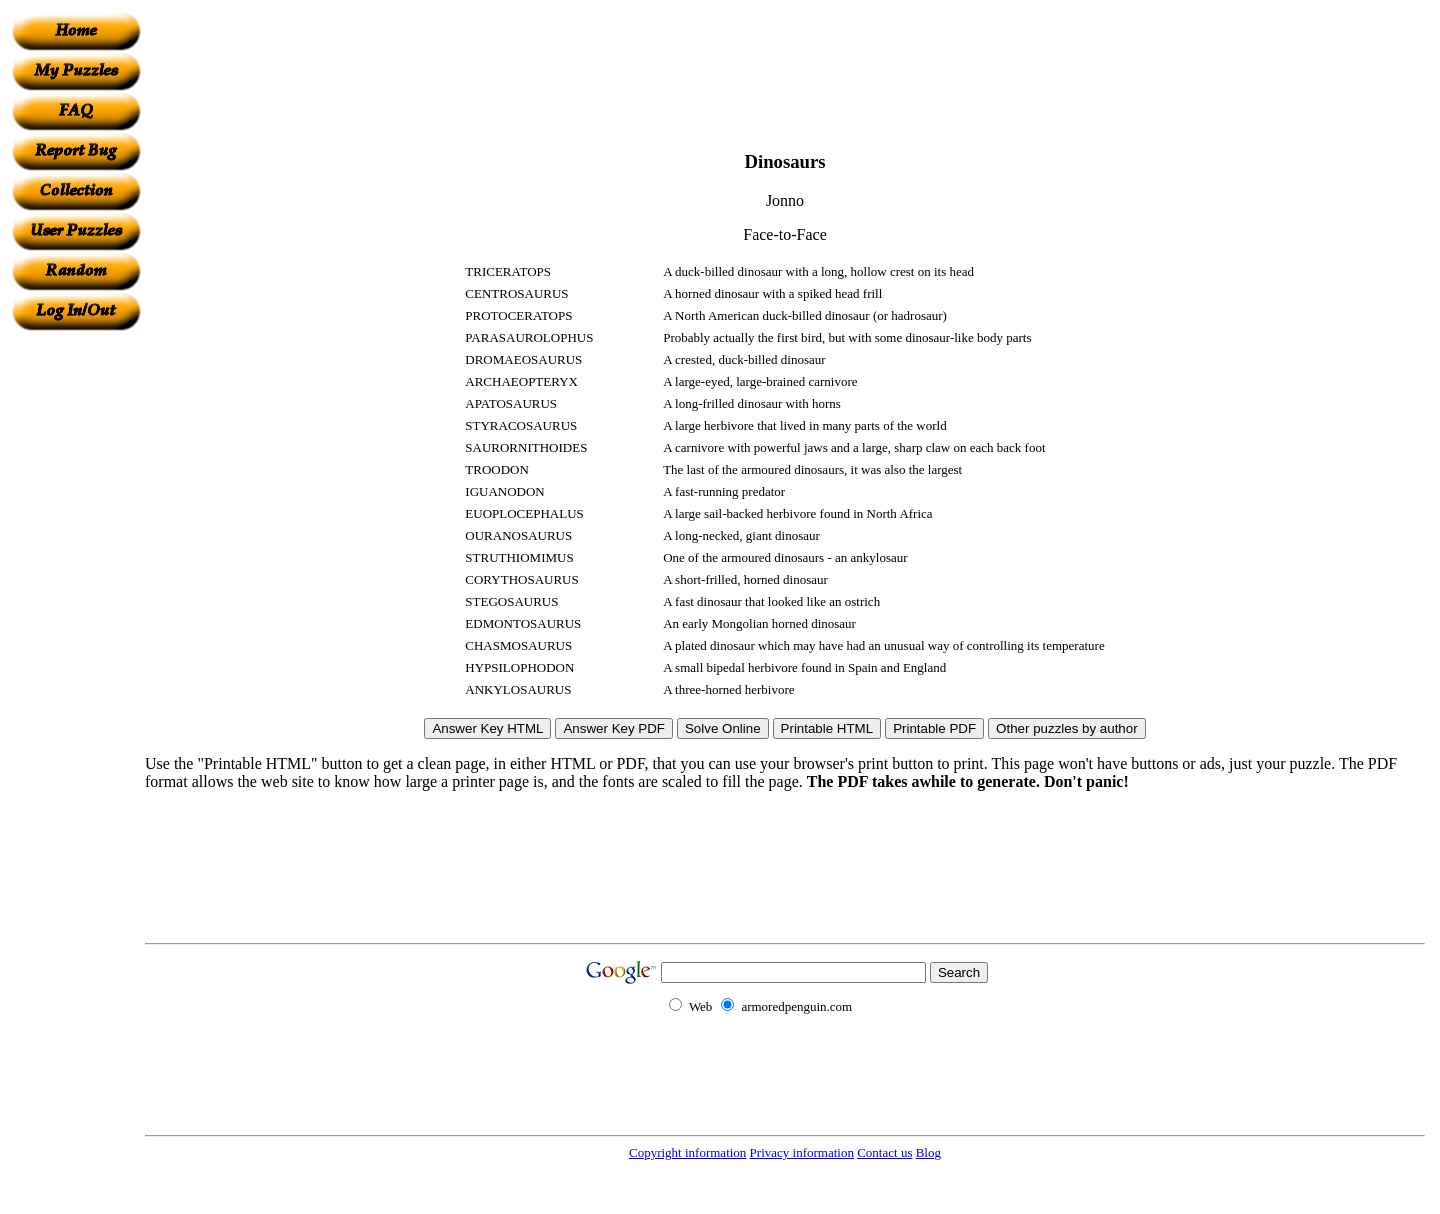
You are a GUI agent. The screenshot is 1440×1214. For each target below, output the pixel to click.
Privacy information (802, 1152)
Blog (928, 1152)
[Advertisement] (76, 631)
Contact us (884, 1152)
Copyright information (687, 1152)
